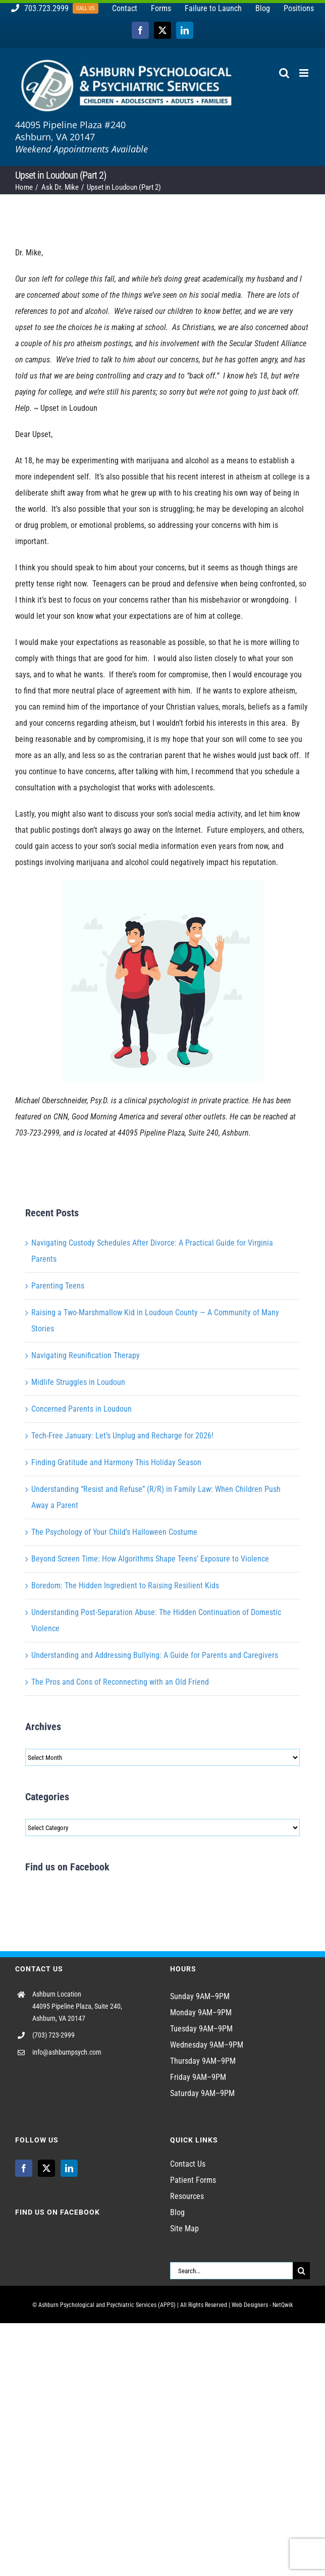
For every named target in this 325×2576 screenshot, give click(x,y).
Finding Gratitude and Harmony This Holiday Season (116, 1462)
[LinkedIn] (69, 2168)
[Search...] (231, 2270)
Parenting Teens (57, 1286)
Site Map (184, 2228)
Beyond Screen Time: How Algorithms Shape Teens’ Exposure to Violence (150, 1559)
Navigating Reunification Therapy (85, 1355)
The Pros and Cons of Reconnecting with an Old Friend (120, 1682)
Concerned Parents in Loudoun (81, 1409)
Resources (187, 2196)
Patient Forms (193, 2180)
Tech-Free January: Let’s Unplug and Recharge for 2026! (122, 1435)
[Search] (301, 2270)
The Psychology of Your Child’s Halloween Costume (114, 1532)
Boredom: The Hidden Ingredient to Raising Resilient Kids (125, 1585)
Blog (177, 2212)
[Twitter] (46, 2168)
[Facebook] (23, 2168)
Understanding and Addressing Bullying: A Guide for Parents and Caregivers (154, 1655)
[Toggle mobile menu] (304, 73)
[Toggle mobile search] (284, 73)
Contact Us (187, 2164)
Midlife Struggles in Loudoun (78, 1382)
